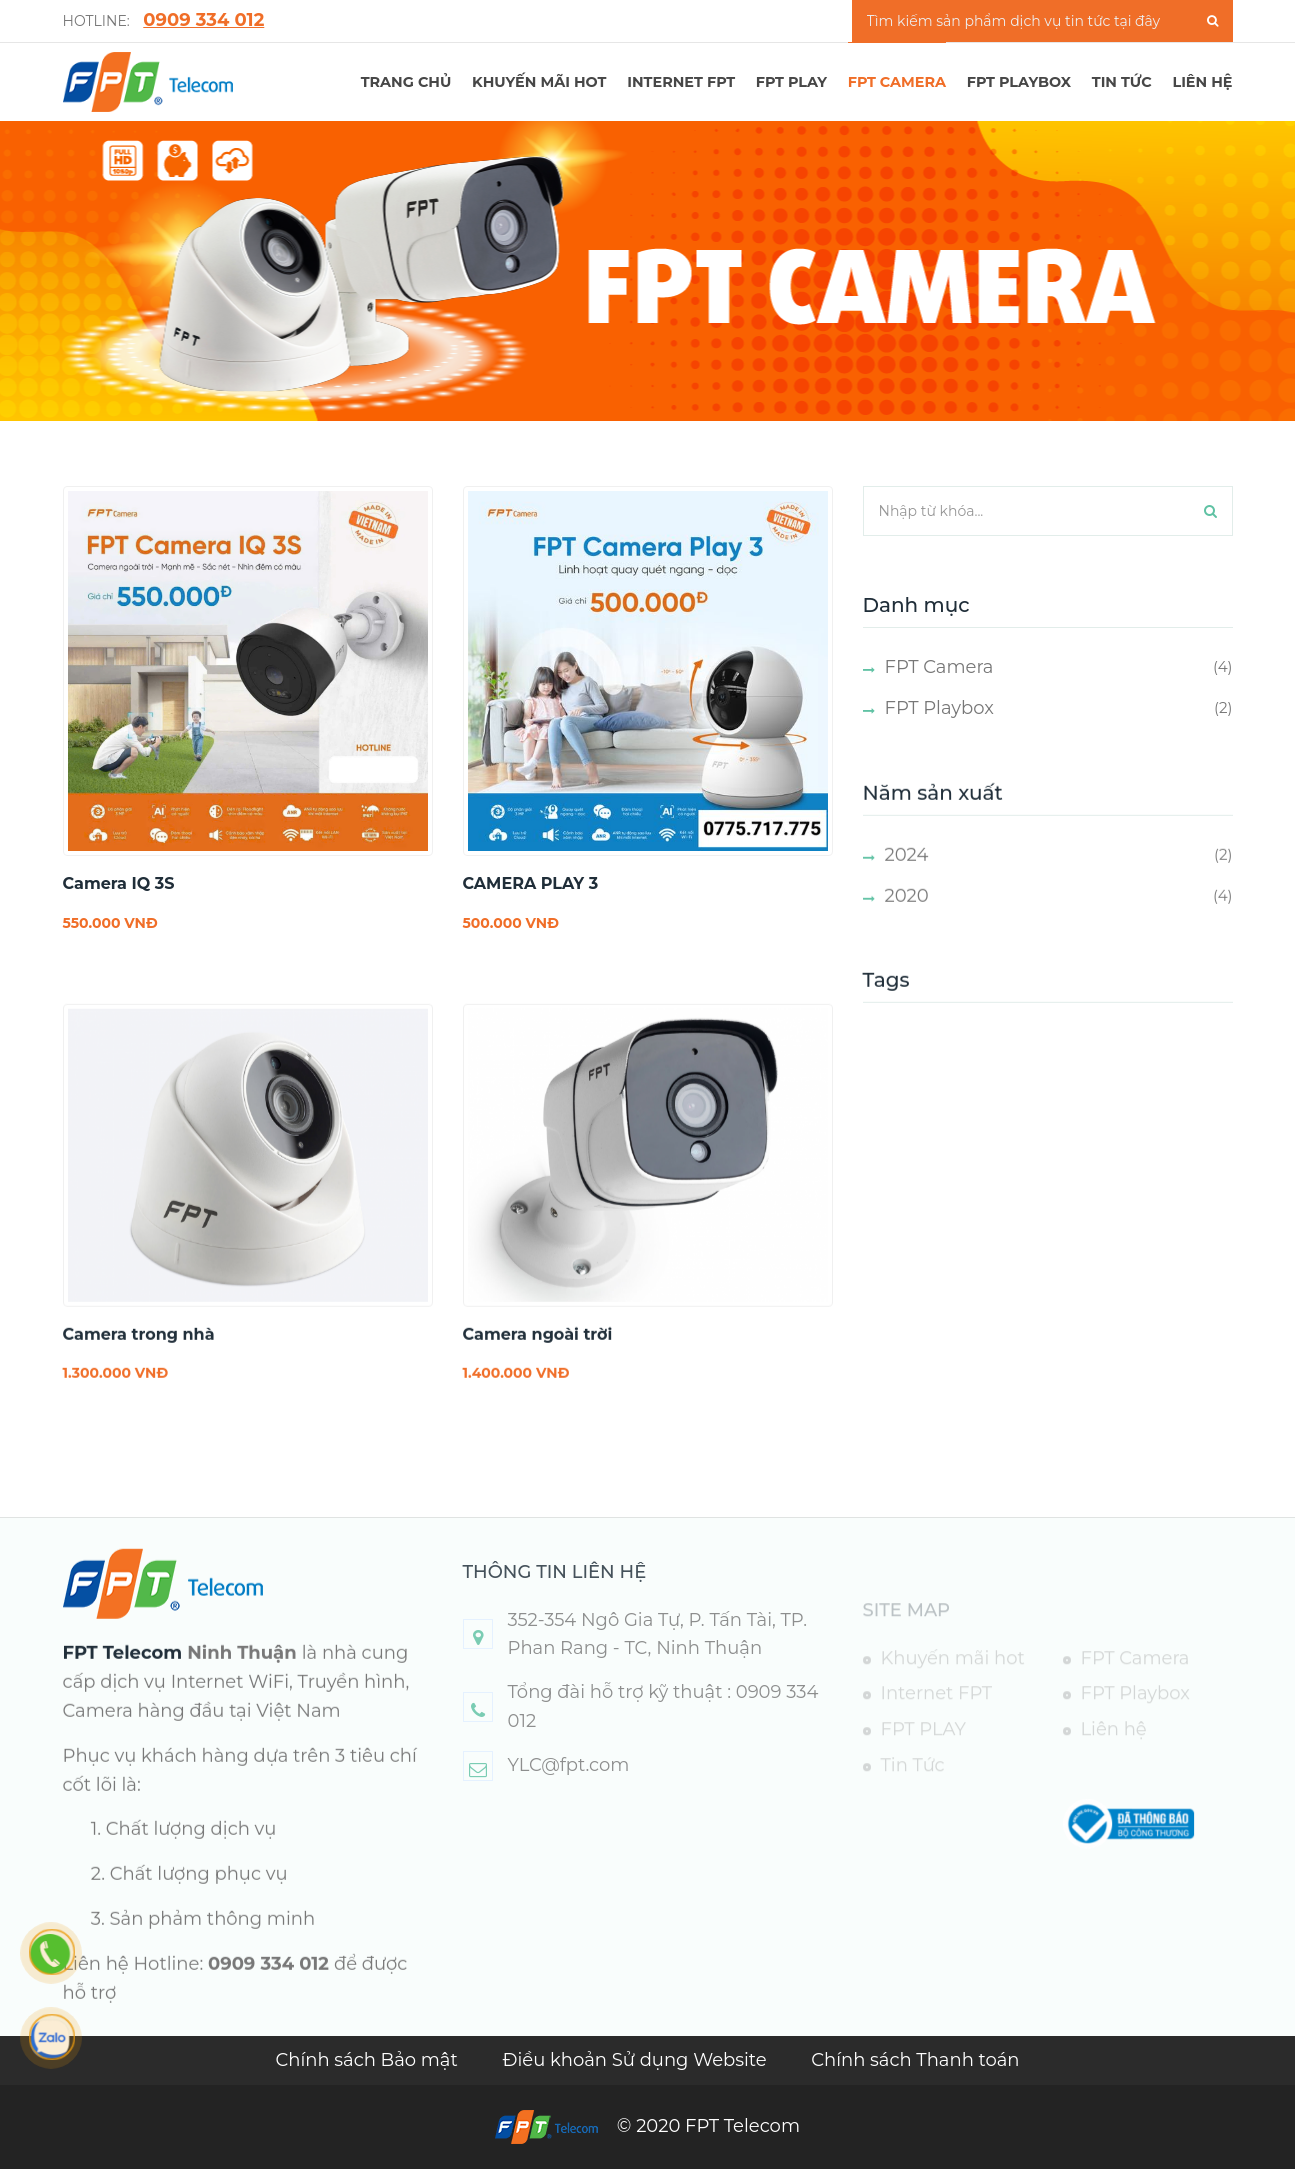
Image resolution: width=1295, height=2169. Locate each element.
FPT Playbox (1019, 82)
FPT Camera (897, 82)
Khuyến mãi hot (539, 82)
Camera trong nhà (139, 1363)
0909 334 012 (203, 20)
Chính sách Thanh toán (915, 2060)
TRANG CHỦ (406, 82)
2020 (907, 924)
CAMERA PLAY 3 (531, 883)
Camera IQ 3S (119, 883)
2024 (907, 884)
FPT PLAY (791, 82)
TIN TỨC (1122, 82)
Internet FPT (681, 82)
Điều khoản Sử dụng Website (637, 2060)
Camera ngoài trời (538, 1363)
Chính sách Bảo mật (368, 2060)
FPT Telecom (123, 1682)
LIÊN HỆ (1202, 82)
